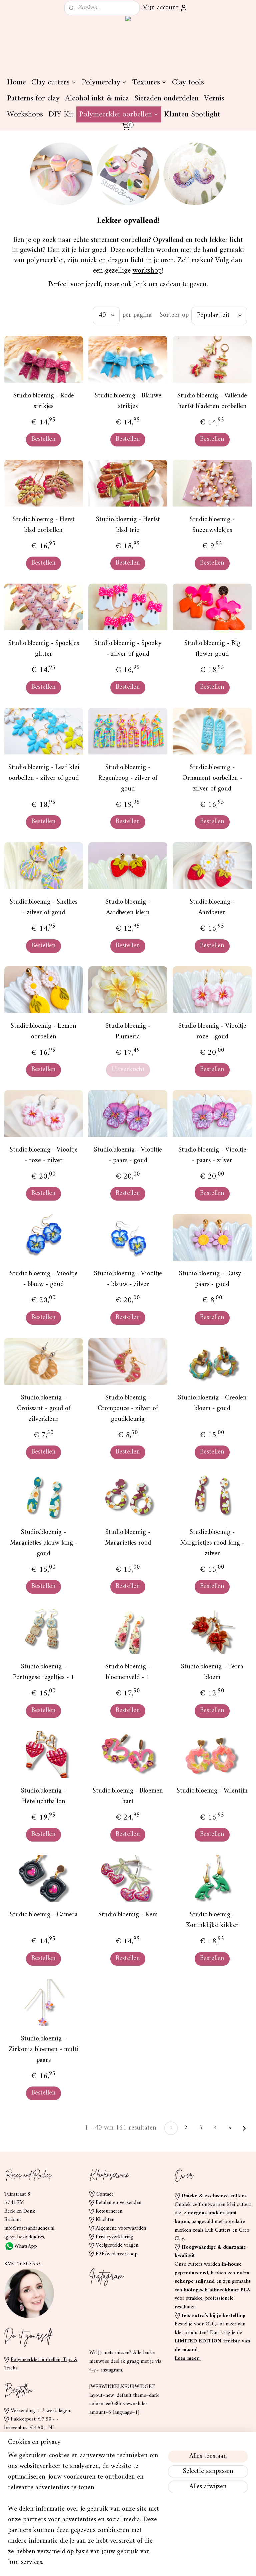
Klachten (105, 2219)
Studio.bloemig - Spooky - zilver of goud (127, 649)
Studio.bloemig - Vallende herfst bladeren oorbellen (212, 401)
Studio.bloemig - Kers (127, 1915)
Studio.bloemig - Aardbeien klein (127, 907)
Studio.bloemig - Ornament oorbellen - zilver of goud (212, 778)
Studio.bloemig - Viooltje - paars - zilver (212, 1155)
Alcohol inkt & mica (97, 98)
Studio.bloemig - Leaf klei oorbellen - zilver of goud (43, 773)
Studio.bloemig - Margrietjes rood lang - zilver (212, 1543)
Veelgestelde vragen (117, 2245)
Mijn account (165, 8)
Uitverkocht (128, 1069)
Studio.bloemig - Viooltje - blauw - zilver (128, 1279)
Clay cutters (53, 82)
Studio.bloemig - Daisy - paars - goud (212, 1279)
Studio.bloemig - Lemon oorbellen (43, 1031)
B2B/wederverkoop (117, 2254)
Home (16, 82)
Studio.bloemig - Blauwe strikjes (128, 401)
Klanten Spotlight (192, 114)
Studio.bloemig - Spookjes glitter (43, 649)
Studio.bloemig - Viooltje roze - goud (212, 1031)
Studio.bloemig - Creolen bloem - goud (212, 1403)
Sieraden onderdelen (166, 98)
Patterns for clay (33, 98)
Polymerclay (104, 82)
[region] (84, 2513)
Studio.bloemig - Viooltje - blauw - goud (44, 1279)
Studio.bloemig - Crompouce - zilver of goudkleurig (128, 1409)
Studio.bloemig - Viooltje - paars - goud (128, 1155)
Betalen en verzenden (118, 2202)
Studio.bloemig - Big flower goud (212, 649)
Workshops (25, 114)
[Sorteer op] (219, 315)
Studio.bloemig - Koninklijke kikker (212, 1920)
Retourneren (109, 2211)
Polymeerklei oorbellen (119, 114)
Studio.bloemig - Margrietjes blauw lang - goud (43, 1543)
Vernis (214, 98)
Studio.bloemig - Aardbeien (212, 907)
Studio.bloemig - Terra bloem (212, 1672)
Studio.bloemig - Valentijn (212, 1791)
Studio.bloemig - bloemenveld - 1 (127, 1672)
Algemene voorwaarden (121, 2228)
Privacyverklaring (114, 2237)
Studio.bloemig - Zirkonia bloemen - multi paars (44, 2050)
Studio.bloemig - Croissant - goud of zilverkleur (43, 1409)
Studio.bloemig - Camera (44, 1915)
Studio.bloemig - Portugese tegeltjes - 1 (43, 1672)
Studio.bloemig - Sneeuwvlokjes (212, 525)
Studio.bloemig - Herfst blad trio (128, 525)
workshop (147, 270)
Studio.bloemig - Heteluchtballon (43, 1796)
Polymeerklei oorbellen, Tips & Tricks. (41, 2364)
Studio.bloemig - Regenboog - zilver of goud (127, 778)
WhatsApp (20, 2246)
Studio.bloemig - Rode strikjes (43, 401)
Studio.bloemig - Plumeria (127, 1031)
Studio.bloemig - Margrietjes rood (128, 1538)
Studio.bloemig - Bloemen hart (128, 1796)
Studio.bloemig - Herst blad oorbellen (44, 525)
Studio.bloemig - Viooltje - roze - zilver (44, 1155)
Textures (149, 82)
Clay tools (188, 82)
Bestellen (43, 439)
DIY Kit (61, 114)
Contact (104, 2194)
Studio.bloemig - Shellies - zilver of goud (43, 907)
